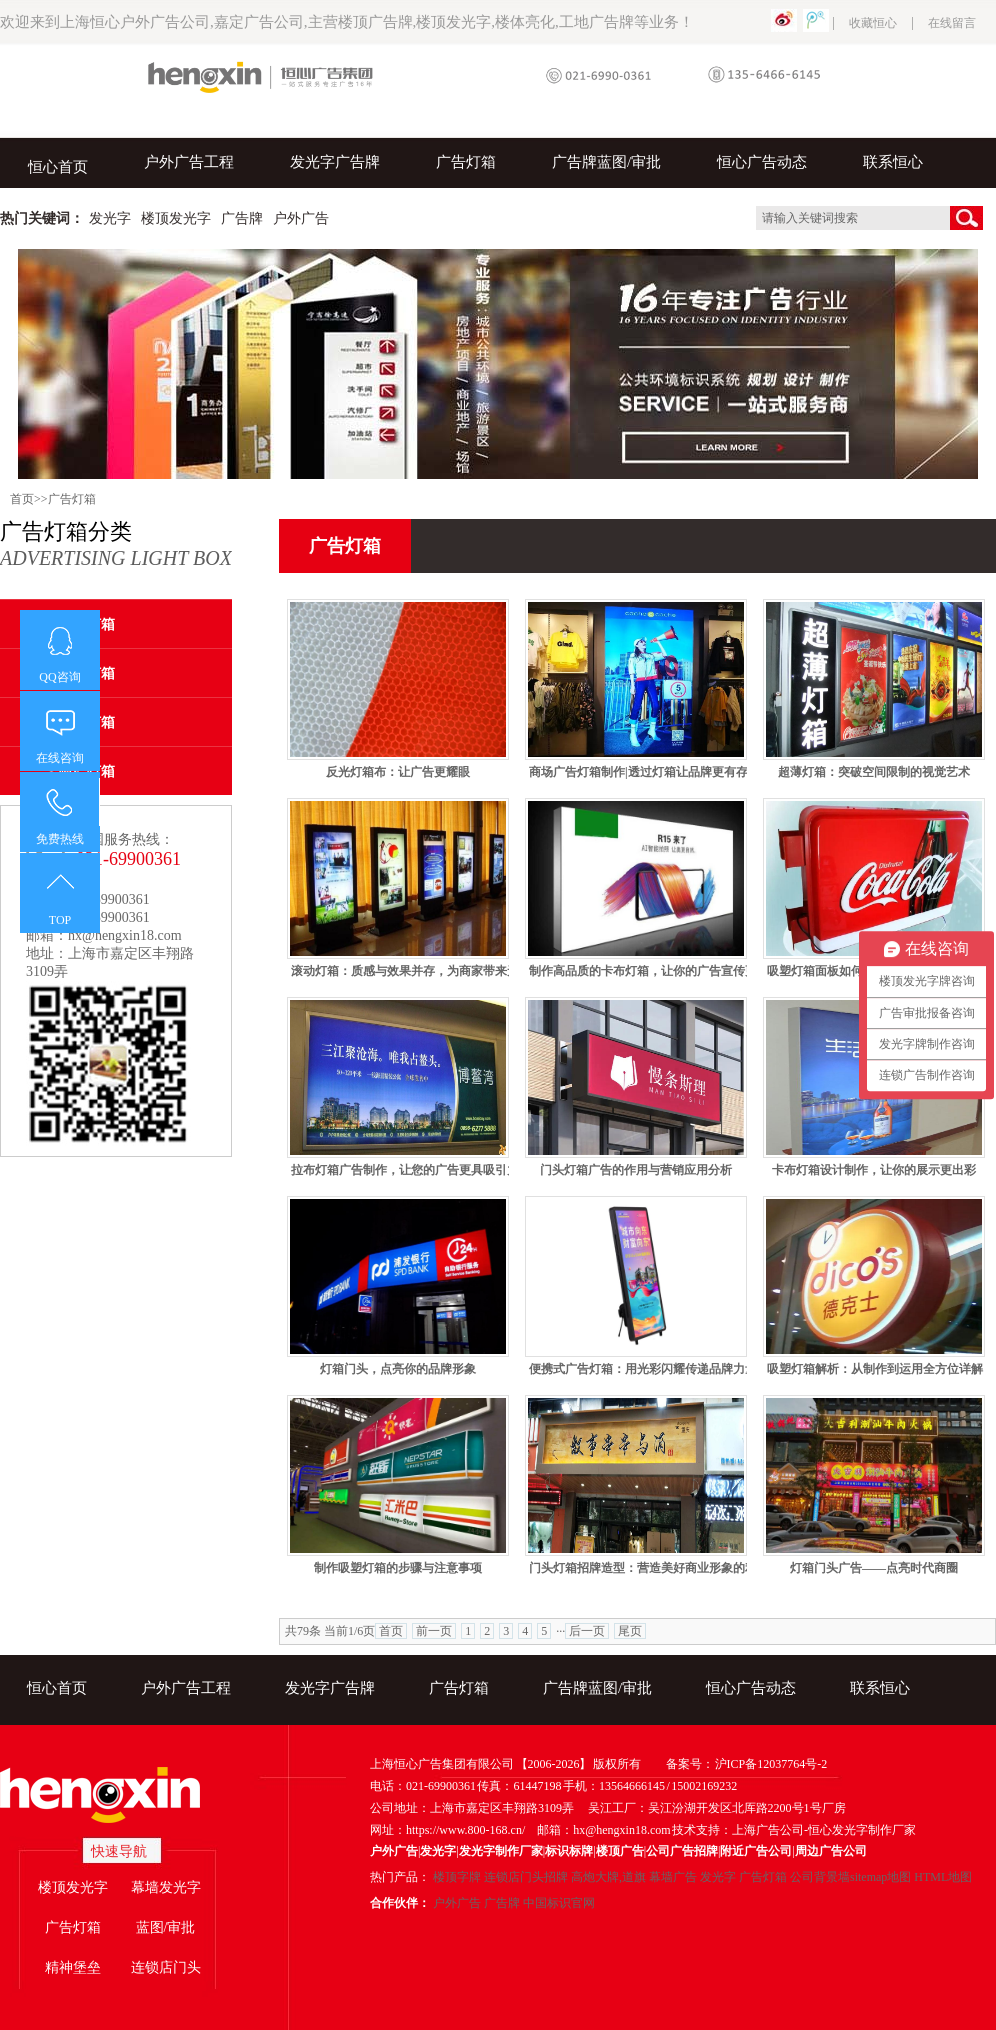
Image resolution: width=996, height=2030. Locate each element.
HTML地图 (943, 1877)
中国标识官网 (559, 1903)
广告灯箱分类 (116, 545)
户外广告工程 (189, 162)
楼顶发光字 (73, 1887)
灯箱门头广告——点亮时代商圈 (874, 1568)
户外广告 (457, 1903)
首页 (22, 499)
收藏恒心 (873, 23)
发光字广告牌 (335, 162)
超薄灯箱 (87, 673)
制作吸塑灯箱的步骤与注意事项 (398, 1568)
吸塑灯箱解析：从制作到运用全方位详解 (875, 1369)
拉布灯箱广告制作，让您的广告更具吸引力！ (411, 1170)
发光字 (718, 1877)
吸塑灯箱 (87, 722)
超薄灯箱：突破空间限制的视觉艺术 (874, 772)
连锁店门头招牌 (526, 1877)
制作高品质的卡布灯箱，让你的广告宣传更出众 (655, 971)
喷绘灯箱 (87, 771)
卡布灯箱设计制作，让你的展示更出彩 (874, 1170)
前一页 (434, 1631)
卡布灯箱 (87, 624)
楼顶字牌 (457, 1877)
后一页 (587, 1631)
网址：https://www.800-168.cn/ (447, 1830)
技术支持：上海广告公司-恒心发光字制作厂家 (794, 1830)
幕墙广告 (673, 1877)
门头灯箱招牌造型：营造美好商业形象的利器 (649, 1568)
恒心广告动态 (762, 162)
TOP (60, 920)
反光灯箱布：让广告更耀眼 (398, 772)
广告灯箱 (466, 162)
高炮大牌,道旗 (608, 1877)
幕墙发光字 (166, 1887)
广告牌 (502, 1903)
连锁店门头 (166, 1967)
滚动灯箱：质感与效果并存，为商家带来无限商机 (423, 971)
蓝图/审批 (166, 1927)
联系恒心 (893, 162)
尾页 (630, 1631)
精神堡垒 (73, 1967)
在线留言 (952, 23)
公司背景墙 (820, 1877)
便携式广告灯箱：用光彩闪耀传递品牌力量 (643, 1369)
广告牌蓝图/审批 (606, 162)
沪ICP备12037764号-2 (771, 1764)
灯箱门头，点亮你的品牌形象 (398, 1369)
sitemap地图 (880, 1877)
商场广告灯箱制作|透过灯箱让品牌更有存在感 (650, 772)
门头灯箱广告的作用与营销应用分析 (636, 1170)
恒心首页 (58, 167)
